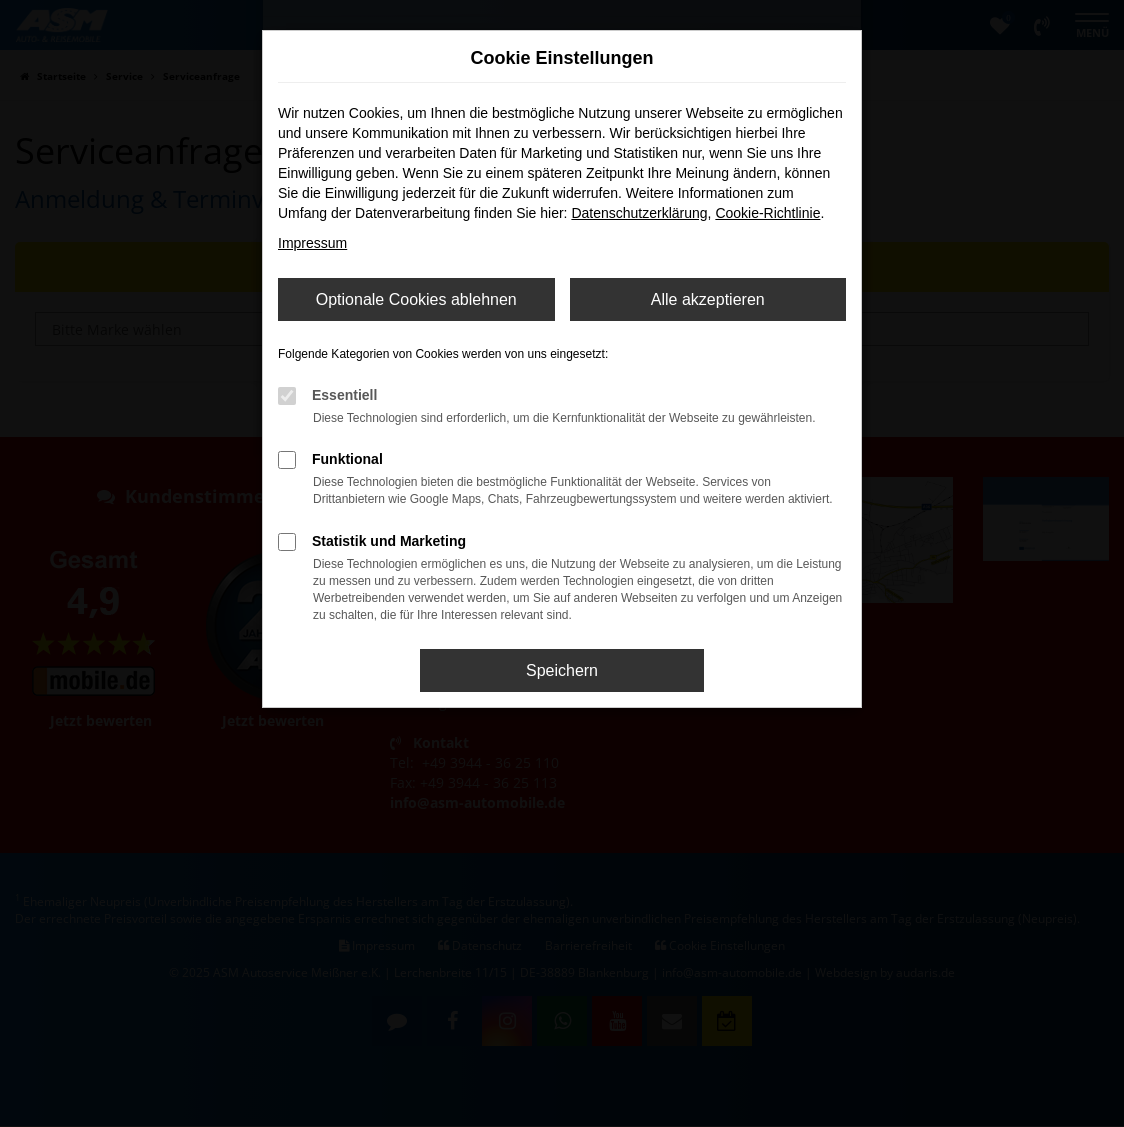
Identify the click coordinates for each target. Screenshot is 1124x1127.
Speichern (562, 670)
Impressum (312, 243)
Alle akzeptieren (708, 299)
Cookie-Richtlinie (767, 213)
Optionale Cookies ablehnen (416, 299)
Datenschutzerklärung (639, 213)
